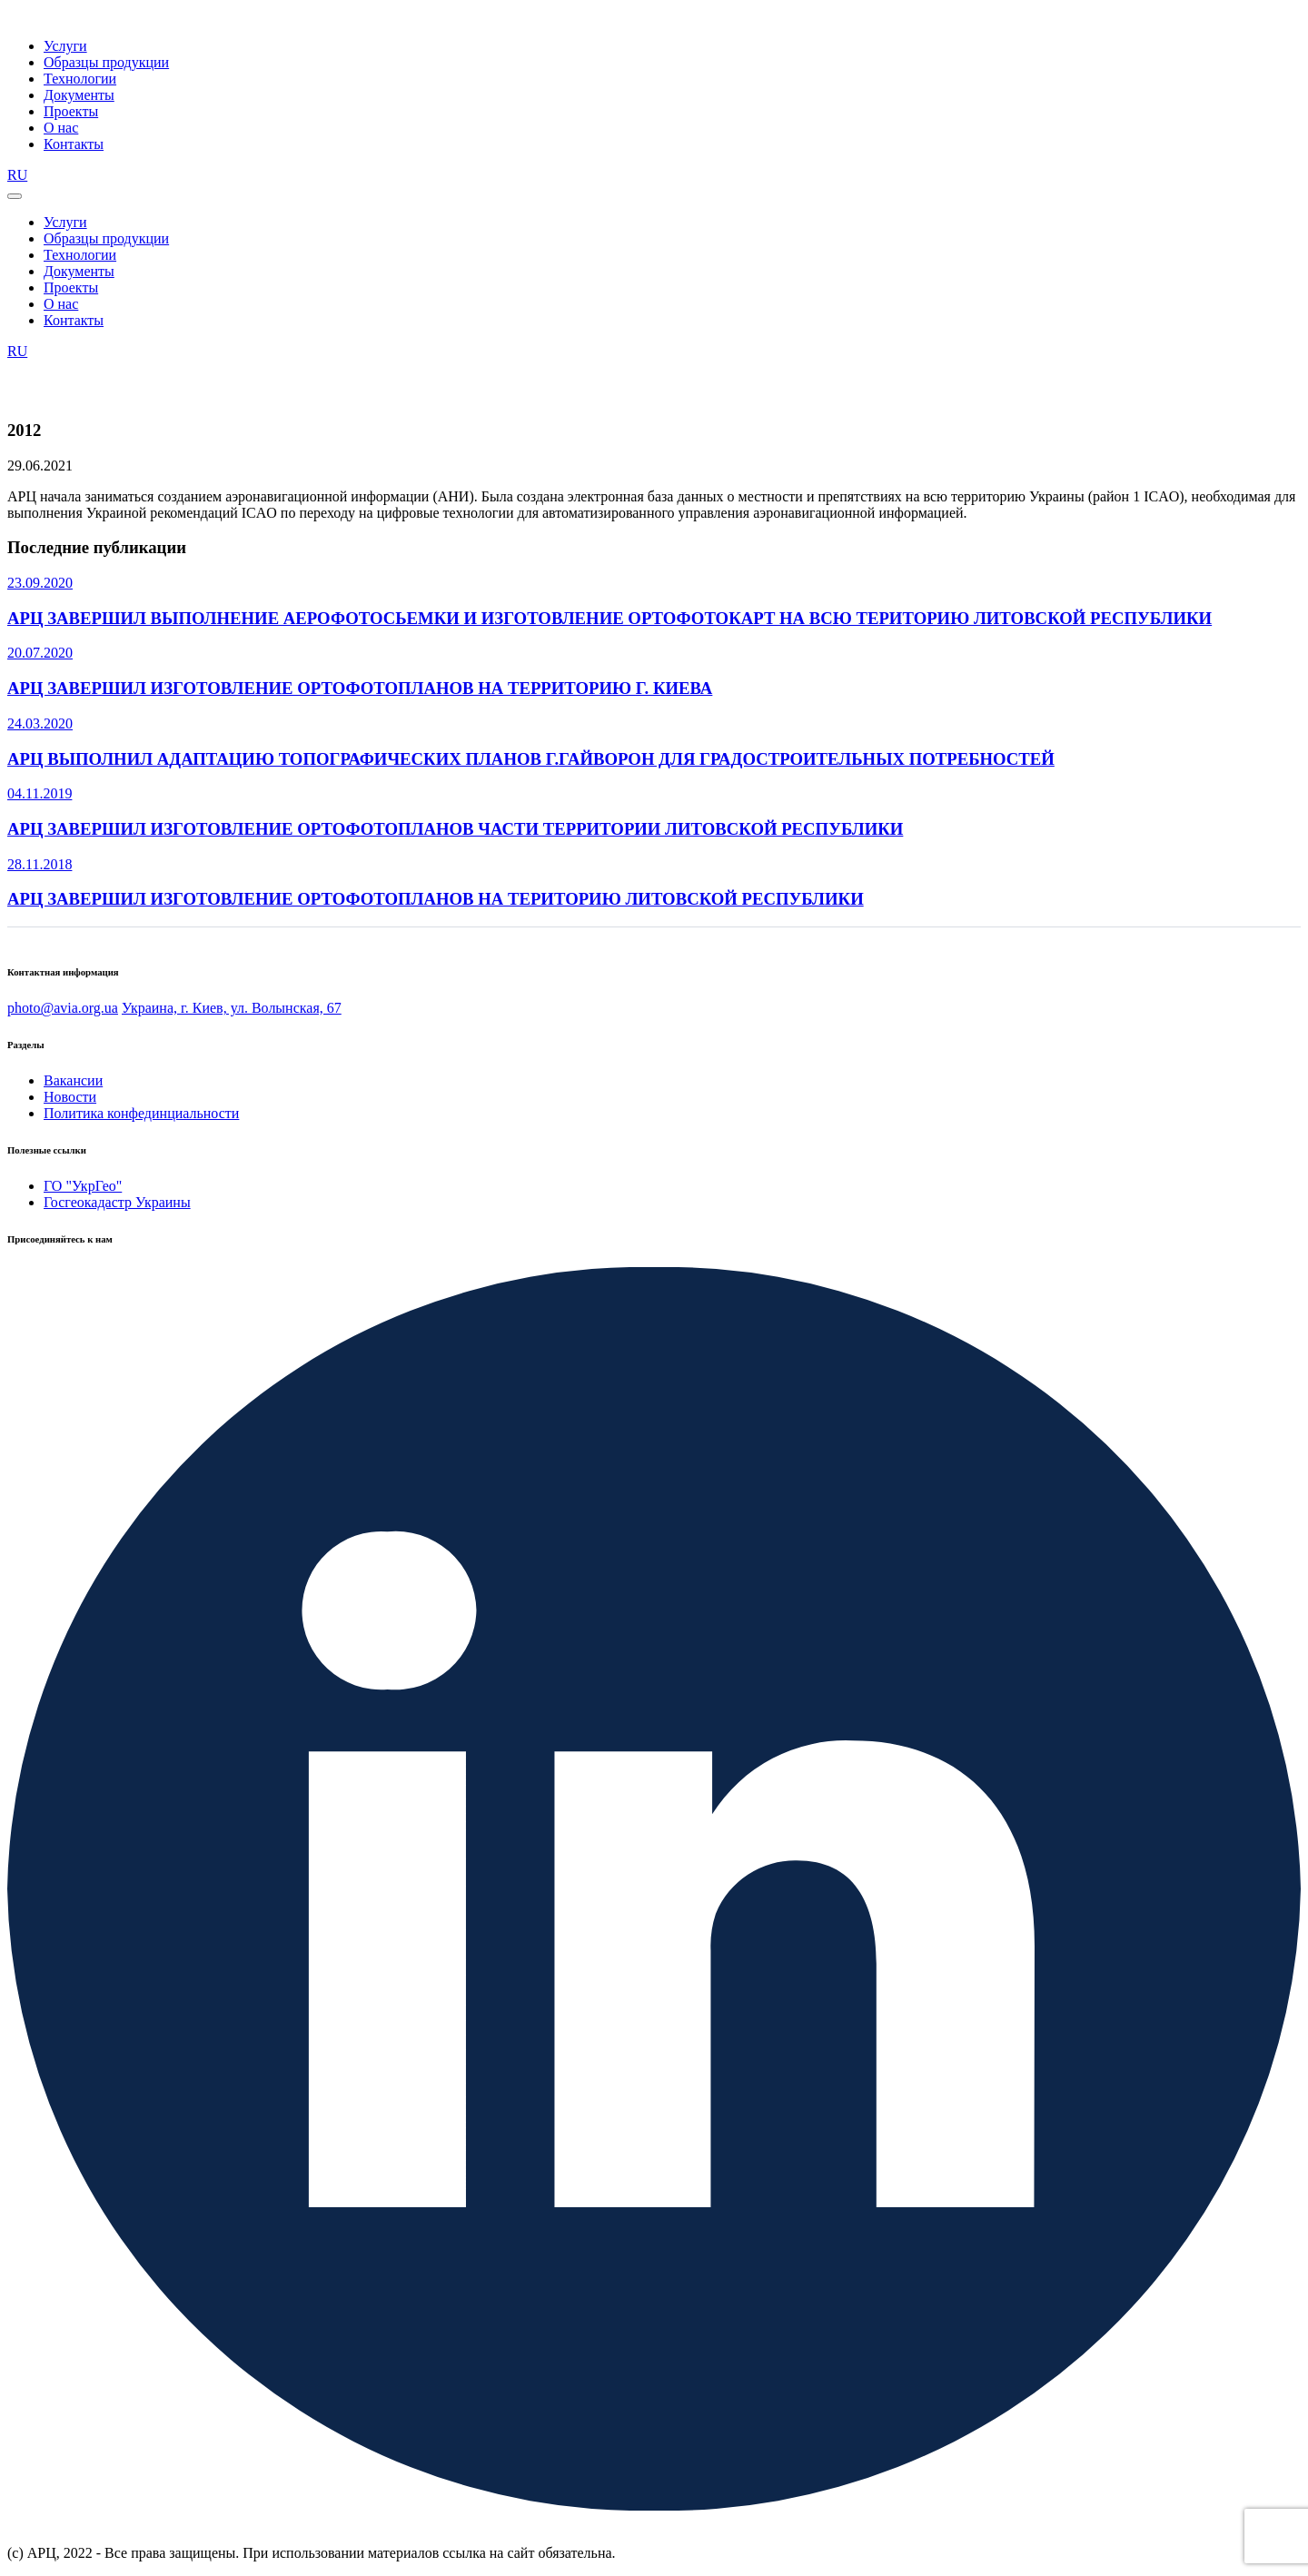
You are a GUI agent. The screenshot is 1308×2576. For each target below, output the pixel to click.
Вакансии (73, 1080)
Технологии (80, 78)
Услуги (65, 46)
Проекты (71, 111)
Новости (70, 1097)
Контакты (74, 144)
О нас (61, 127)
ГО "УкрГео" (83, 1186)
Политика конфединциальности (141, 1113)
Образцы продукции (106, 62)
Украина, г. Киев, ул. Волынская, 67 (232, 1008)
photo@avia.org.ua (62, 1008)
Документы (79, 95)
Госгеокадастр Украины (117, 1202)
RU (17, 175)
